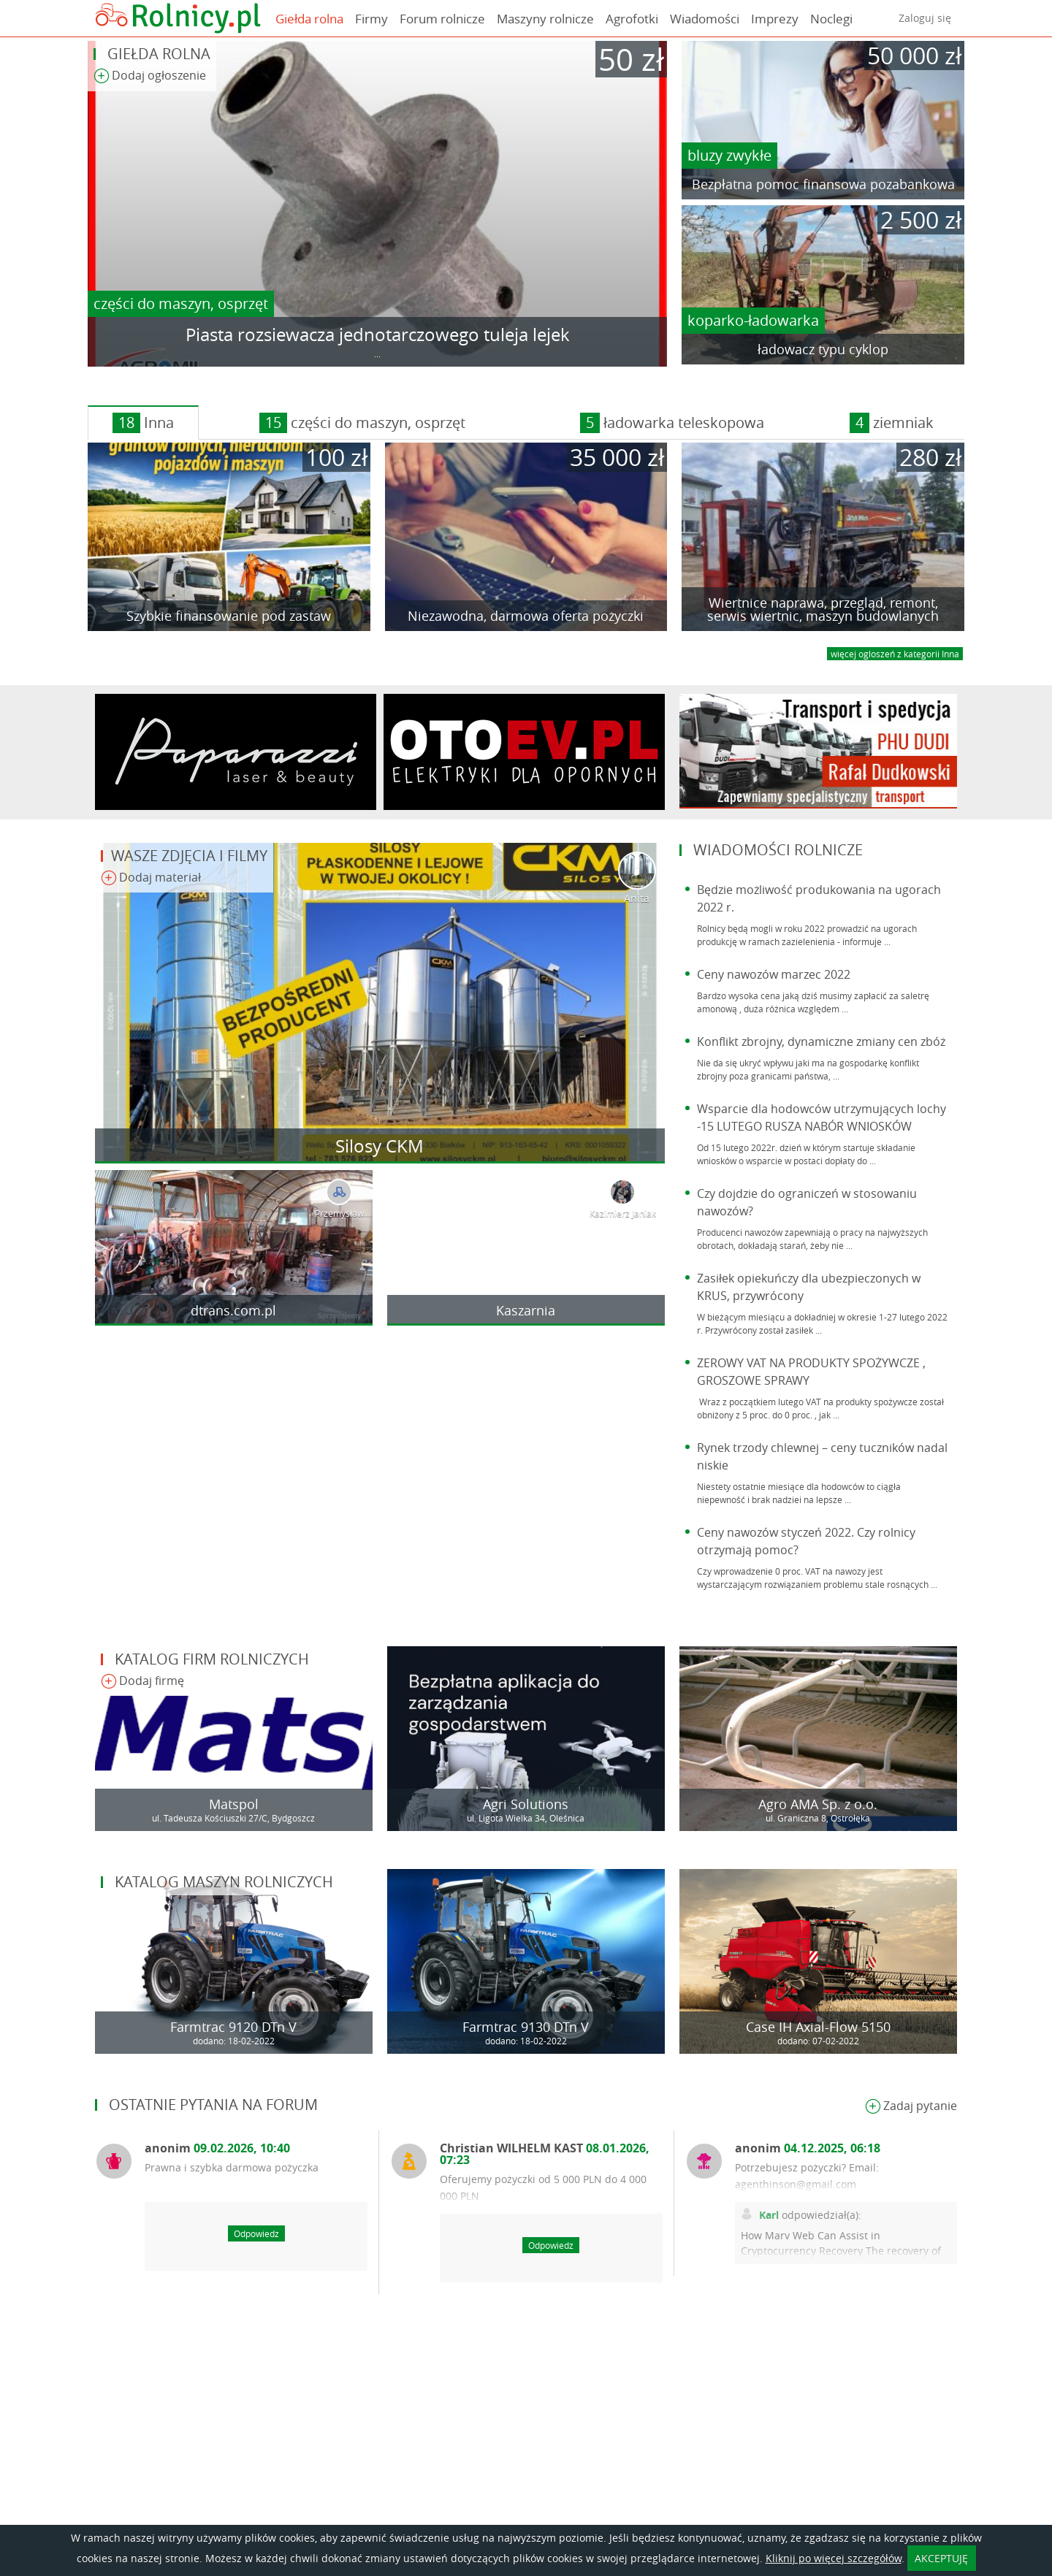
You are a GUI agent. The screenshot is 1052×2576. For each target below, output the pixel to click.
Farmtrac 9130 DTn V (525, 2027)
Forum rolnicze (442, 18)
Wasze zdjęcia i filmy (189, 855)
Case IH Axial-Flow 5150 (818, 2027)
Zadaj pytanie (911, 2107)
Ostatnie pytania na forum (213, 2104)
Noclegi (831, 18)
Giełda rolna (309, 18)
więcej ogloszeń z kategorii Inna (895, 654)
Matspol (234, 1804)
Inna (143, 423)
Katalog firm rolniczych (212, 1659)
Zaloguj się (925, 18)
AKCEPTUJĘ (941, 2558)
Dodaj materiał (151, 878)
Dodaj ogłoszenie (150, 76)
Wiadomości (704, 18)
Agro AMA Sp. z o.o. (817, 1804)
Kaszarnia (525, 1310)
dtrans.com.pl (233, 1310)
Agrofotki (632, 18)
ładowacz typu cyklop (823, 349)
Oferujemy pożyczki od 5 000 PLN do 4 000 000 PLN (543, 2187)
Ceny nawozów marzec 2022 (773, 974)
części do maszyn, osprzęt (181, 303)
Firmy (371, 18)
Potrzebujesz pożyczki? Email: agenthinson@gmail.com (807, 2175)
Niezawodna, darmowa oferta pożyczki (526, 615)
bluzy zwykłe (729, 155)
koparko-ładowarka (753, 320)
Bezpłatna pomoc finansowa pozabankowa (823, 184)
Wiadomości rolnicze (778, 850)
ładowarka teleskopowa (672, 423)
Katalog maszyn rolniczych (224, 1882)
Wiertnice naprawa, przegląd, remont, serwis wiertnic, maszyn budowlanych (823, 609)
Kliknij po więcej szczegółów (834, 2558)
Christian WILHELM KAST (544, 2154)
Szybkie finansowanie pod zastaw (228, 615)
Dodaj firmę (142, 1682)
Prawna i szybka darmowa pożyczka (232, 2167)
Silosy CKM (379, 1146)
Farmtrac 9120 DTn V (233, 2027)
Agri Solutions (525, 1804)
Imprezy (774, 18)
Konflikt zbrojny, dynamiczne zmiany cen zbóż (821, 1041)
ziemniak (892, 423)
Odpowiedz (256, 2233)
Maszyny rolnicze (545, 18)
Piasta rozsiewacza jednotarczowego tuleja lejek (378, 334)
